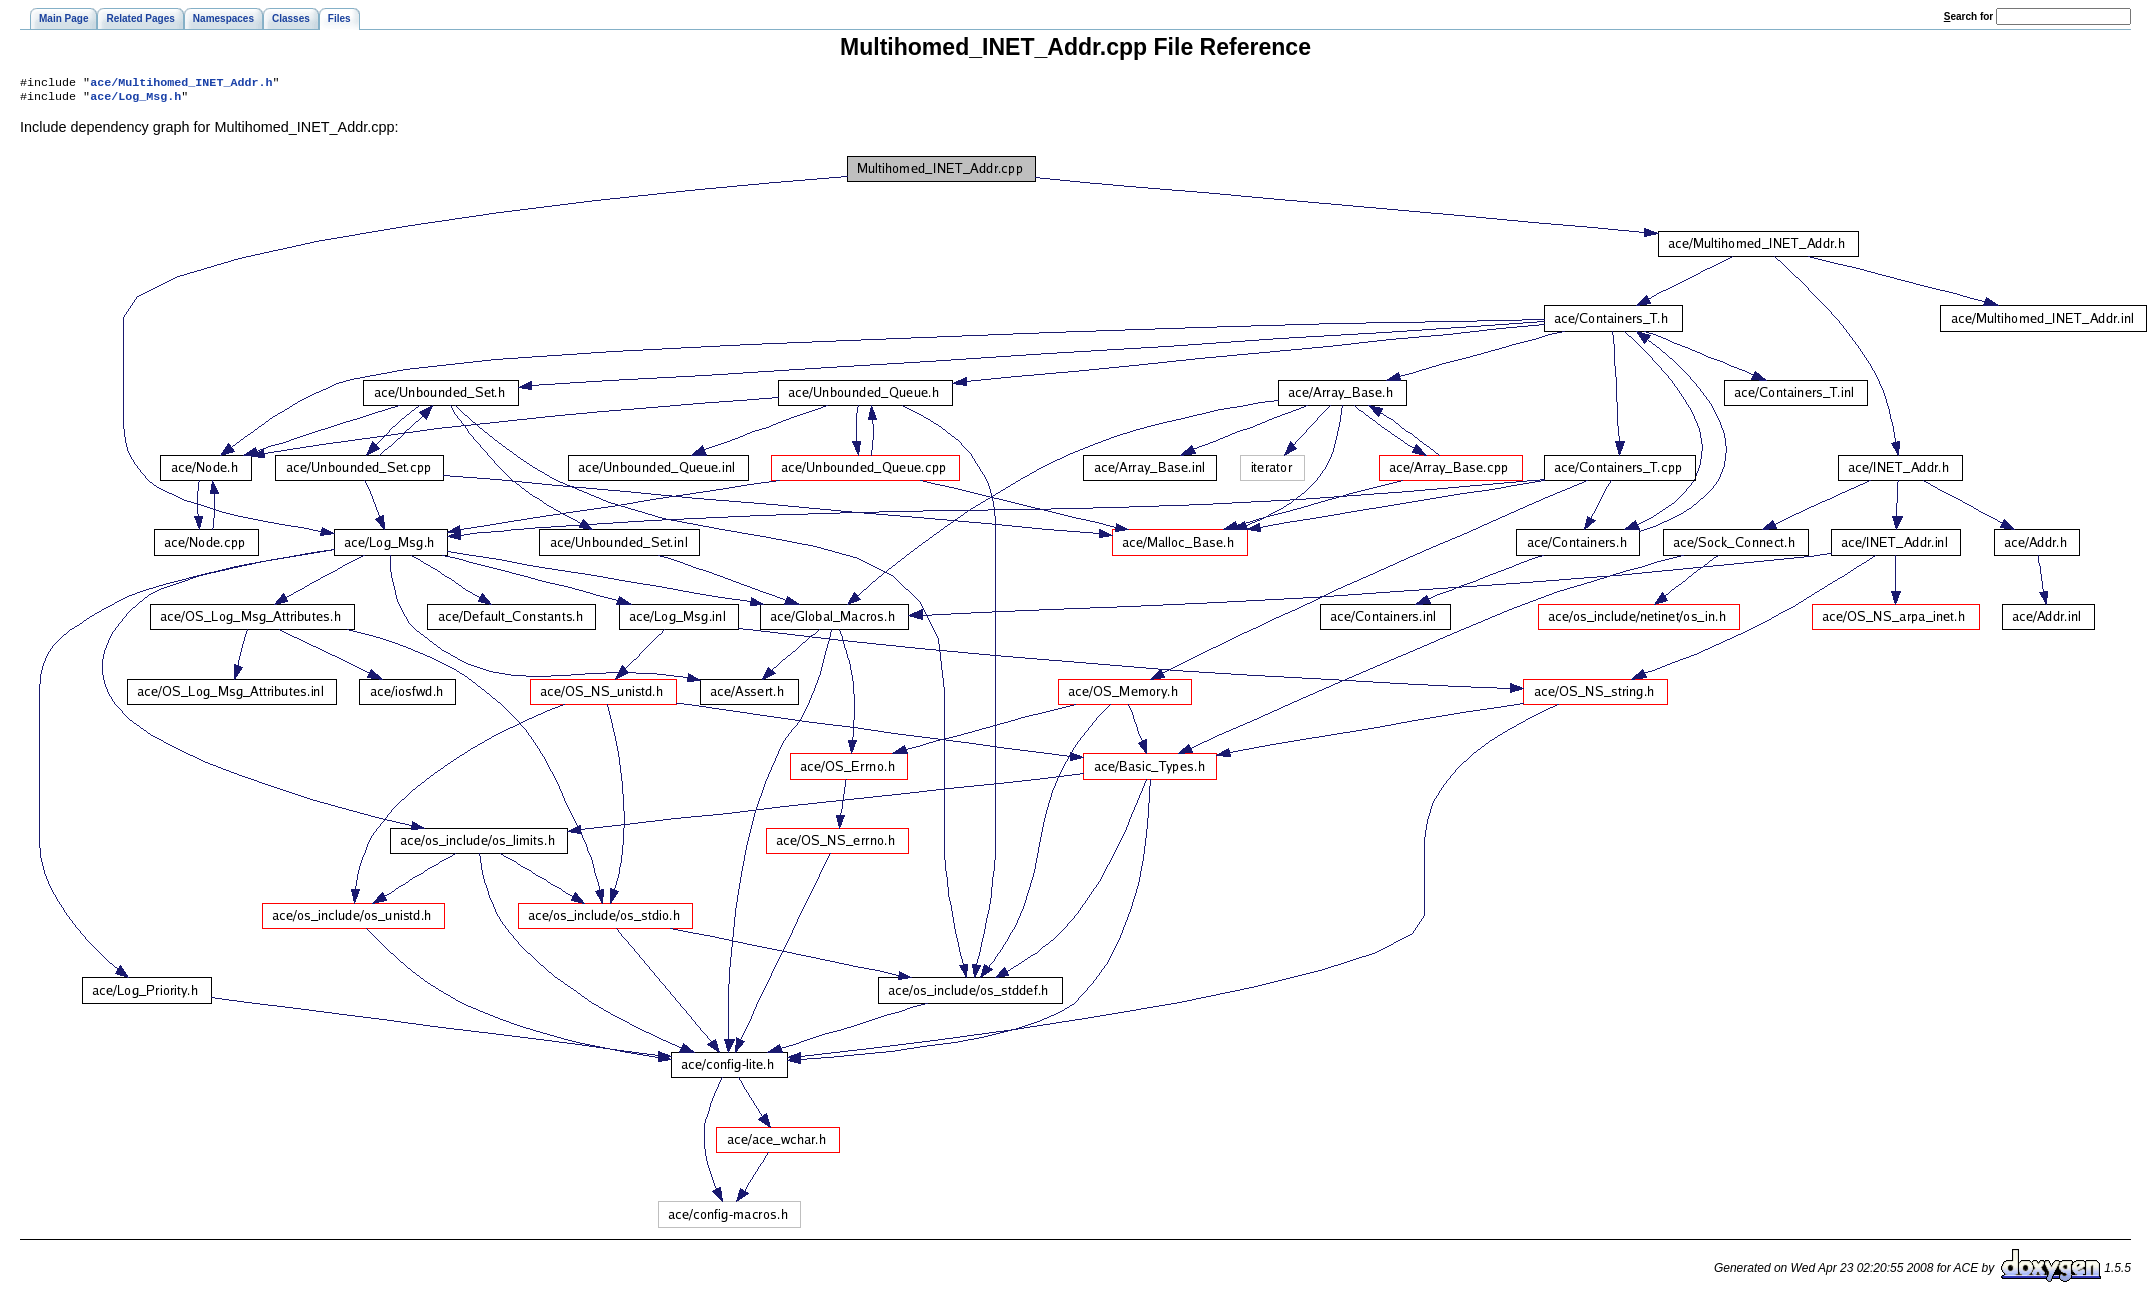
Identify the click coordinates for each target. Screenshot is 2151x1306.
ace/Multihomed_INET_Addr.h (181, 84)
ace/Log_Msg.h (135, 100)
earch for (1968, 16)
